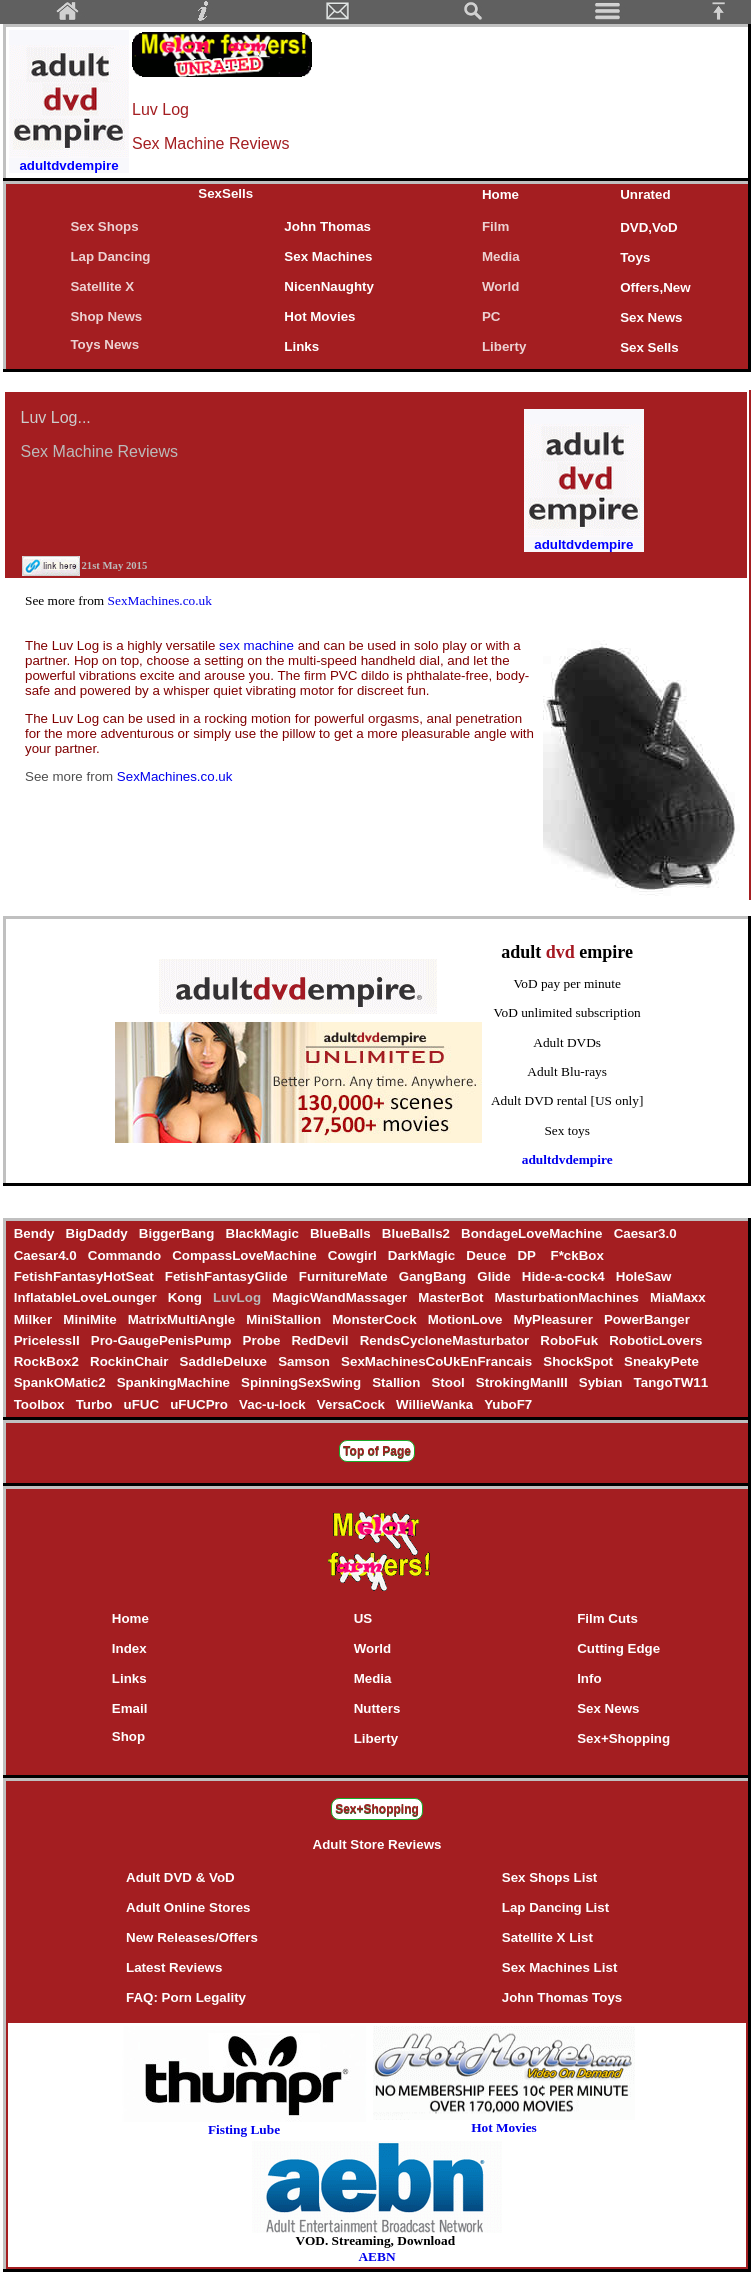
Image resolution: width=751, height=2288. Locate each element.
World (501, 286)
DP (530, 1255)
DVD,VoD (649, 227)
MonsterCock (376, 1319)
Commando (126, 1255)
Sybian (602, 1382)
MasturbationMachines (569, 1297)
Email (130, 1708)
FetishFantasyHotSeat (85, 1276)
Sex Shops (104, 226)
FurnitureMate (345, 1276)
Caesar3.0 (645, 1233)
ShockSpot (580, 1361)
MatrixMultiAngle (183, 1319)
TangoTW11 (671, 1382)
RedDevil (322, 1340)
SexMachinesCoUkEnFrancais (438, 1361)
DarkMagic (423, 1255)
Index (129, 1648)
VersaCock (352, 1404)
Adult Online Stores (188, 1907)
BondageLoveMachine (533, 1233)
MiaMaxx (677, 1297)
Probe (263, 1340)
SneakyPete (661, 1361)
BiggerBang (178, 1233)
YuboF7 (508, 1404)
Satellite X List (547, 1937)
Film (495, 226)
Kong (186, 1297)
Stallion (397, 1382)
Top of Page (377, 1451)
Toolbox (41, 1404)
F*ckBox (577, 1255)
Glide (496, 1276)
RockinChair (131, 1361)
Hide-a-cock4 (565, 1276)
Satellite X (102, 286)
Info (589, 1678)
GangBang (434, 1276)
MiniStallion (286, 1319)
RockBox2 (48, 1361)
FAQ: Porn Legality (186, 1997)
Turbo (96, 1404)
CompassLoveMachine (247, 1255)
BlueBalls (342, 1233)
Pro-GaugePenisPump (163, 1340)
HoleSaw (643, 1276)
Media (501, 256)
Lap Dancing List (555, 1907)
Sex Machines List (560, 1967)
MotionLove (467, 1319)
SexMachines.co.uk (160, 600)
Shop (128, 1736)
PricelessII (48, 1340)
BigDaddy (98, 1233)
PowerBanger (646, 1319)
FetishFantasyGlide (228, 1276)
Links (301, 346)
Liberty (504, 346)
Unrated (645, 194)
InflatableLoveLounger (87, 1297)
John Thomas (327, 226)
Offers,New (655, 287)
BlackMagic (264, 1233)
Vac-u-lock (274, 1404)
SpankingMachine (175, 1382)
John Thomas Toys (562, 1997)
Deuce (488, 1255)
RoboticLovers (656, 1340)
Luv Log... (56, 417)
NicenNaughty (329, 286)
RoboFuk (571, 1340)
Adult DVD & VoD (180, 1877)
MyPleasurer (555, 1319)
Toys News (104, 344)
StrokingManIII (523, 1382)
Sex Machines (328, 256)
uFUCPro (200, 1404)
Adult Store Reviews (377, 1844)
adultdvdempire (567, 1159)
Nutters (377, 1708)
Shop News (106, 316)
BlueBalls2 (417, 1233)
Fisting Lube (244, 2129)
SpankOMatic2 (61, 1382)
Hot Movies (319, 316)
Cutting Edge (618, 1648)
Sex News (651, 317)
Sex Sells (649, 347)
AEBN (376, 2256)
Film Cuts (607, 1618)
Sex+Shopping (623, 1738)
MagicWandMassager (341, 1297)
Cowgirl (354, 1255)
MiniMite (92, 1319)
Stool (450, 1382)
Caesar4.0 (47, 1255)
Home (500, 194)
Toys (635, 257)
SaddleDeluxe (225, 1361)
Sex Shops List (550, 1877)
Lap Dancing (110, 256)
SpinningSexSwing (302, 1382)
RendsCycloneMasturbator (446, 1340)
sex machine (258, 645)
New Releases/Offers (192, 1937)
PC (495, 316)
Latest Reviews (174, 1967)
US (363, 1618)
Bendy (36, 1233)
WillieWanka (436, 1404)
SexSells (225, 193)
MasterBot (453, 1297)
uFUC (143, 1404)
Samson (305, 1361)
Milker (35, 1319)
